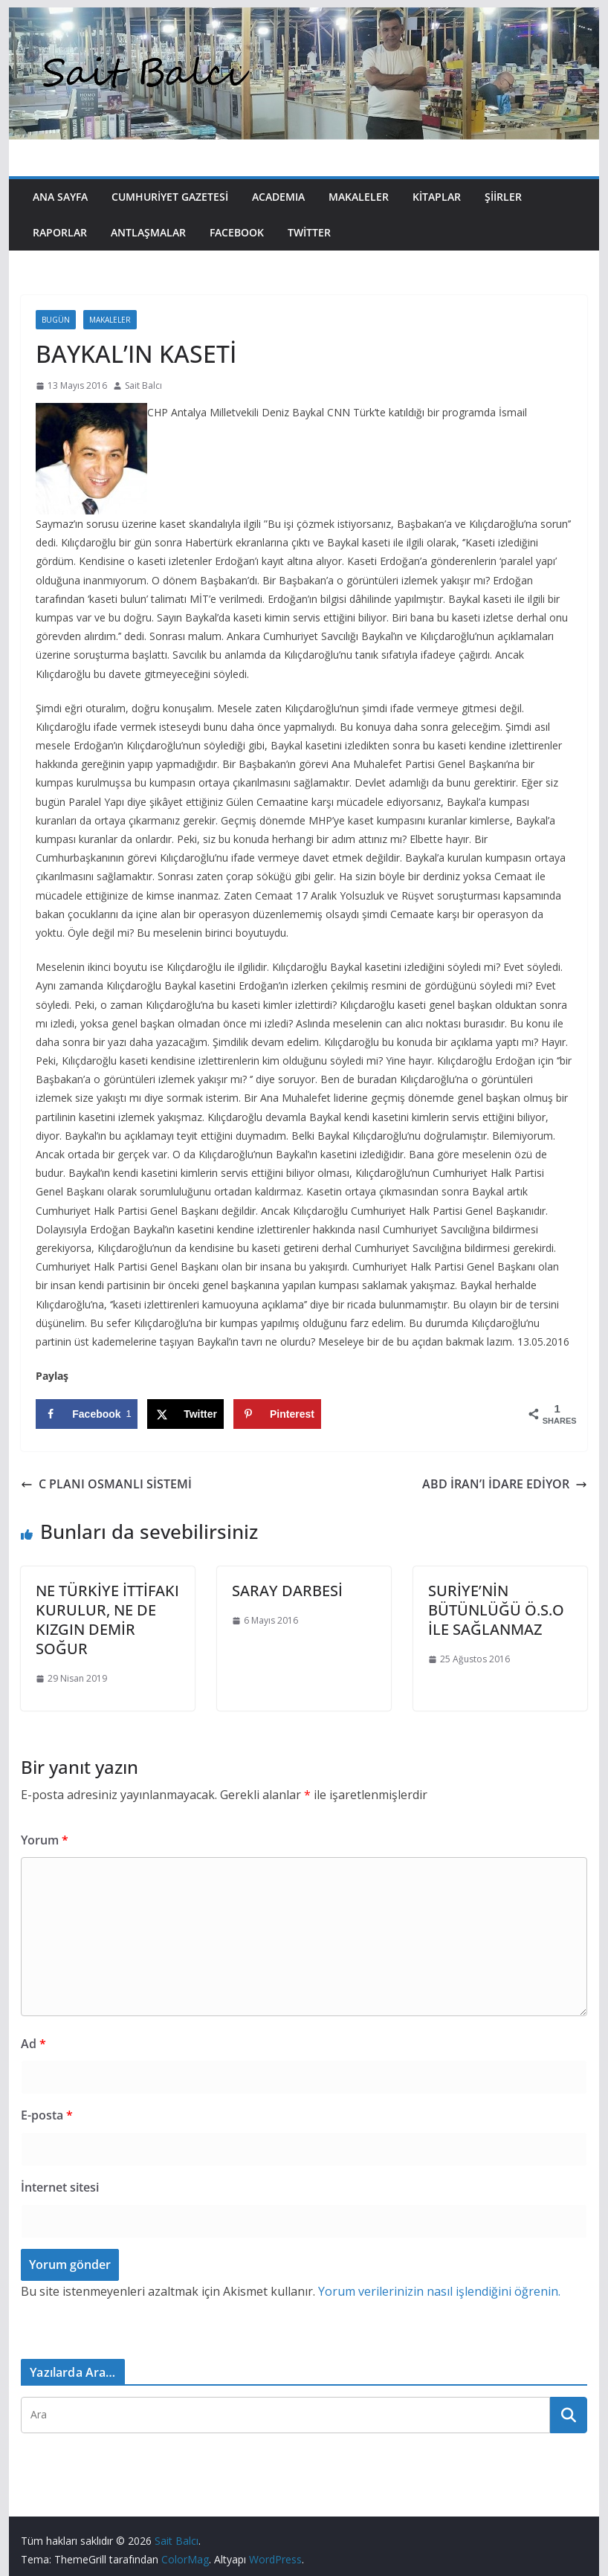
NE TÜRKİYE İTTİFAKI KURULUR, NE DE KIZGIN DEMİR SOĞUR (107, 1620)
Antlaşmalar (148, 232)
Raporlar (60, 232)
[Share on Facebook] (87, 1414)
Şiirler (503, 197)
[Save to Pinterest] (277, 1414)
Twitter (309, 232)
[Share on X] (185, 1414)
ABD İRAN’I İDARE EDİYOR (504, 1484)
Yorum (44, 1840)
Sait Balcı (143, 385)
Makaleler (359, 197)
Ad (33, 2044)
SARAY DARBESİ (287, 1591)
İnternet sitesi (60, 2187)
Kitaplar (437, 197)
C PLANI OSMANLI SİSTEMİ (106, 1484)
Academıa (278, 197)
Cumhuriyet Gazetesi (169, 197)
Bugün (56, 319)
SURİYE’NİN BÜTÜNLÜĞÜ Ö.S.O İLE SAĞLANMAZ (496, 1610)
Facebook (237, 232)
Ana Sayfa (60, 197)
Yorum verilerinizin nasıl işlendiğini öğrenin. (439, 2291)
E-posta (47, 2115)
